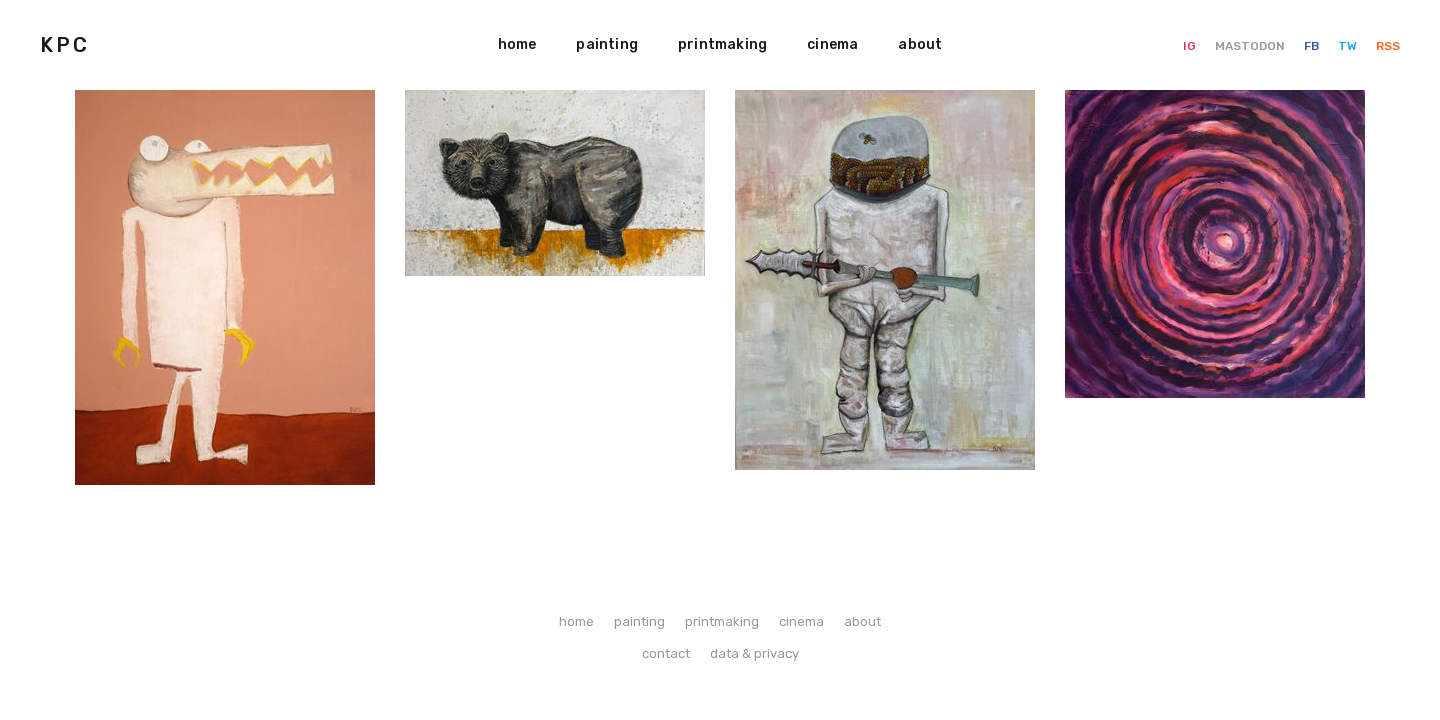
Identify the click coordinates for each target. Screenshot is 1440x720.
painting (607, 44)
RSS (1388, 46)
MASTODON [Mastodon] (1251, 46)
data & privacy (754, 653)
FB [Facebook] (1313, 46)
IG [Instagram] (1191, 46)
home (517, 44)
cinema (832, 44)
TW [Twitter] (1349, 46)
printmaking (722, 44)
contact (666, 653)
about (920, 44)
